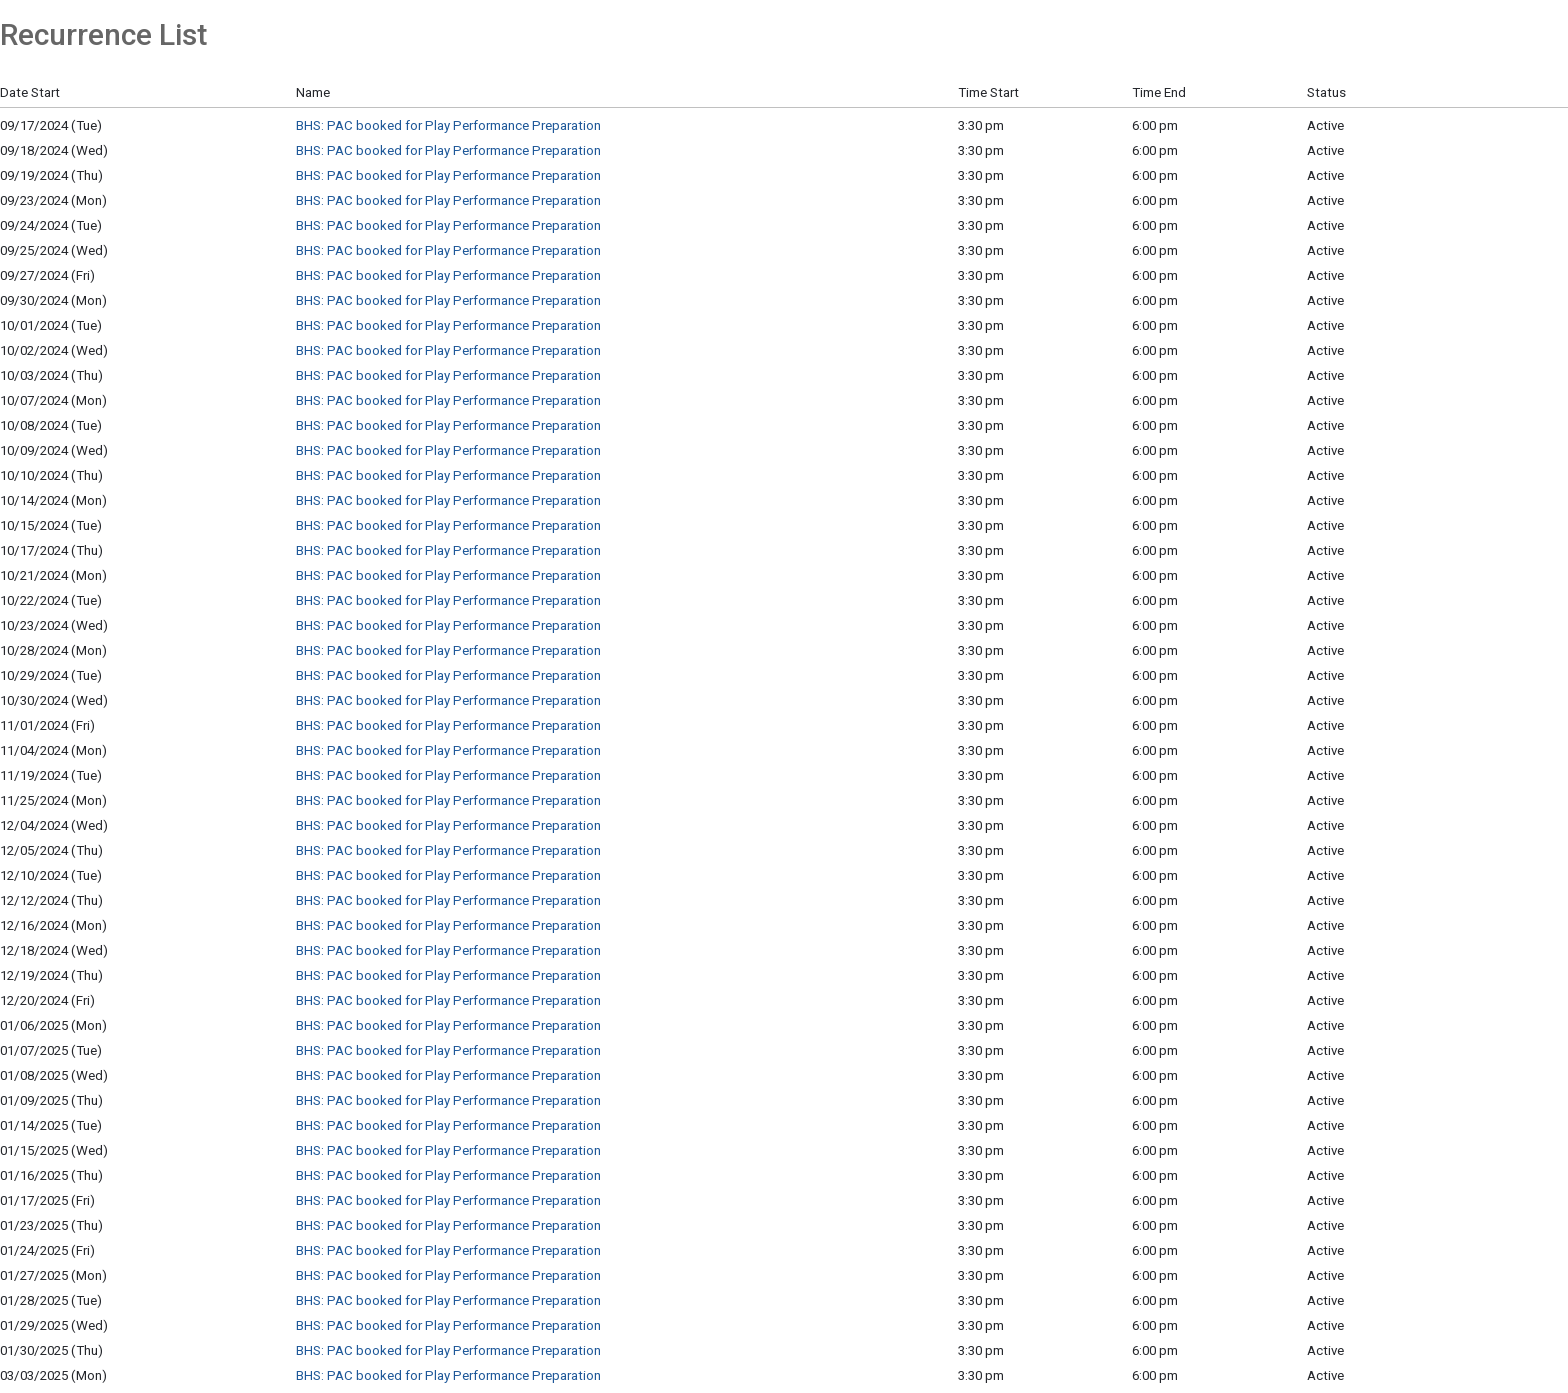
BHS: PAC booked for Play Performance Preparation (448, 125)
